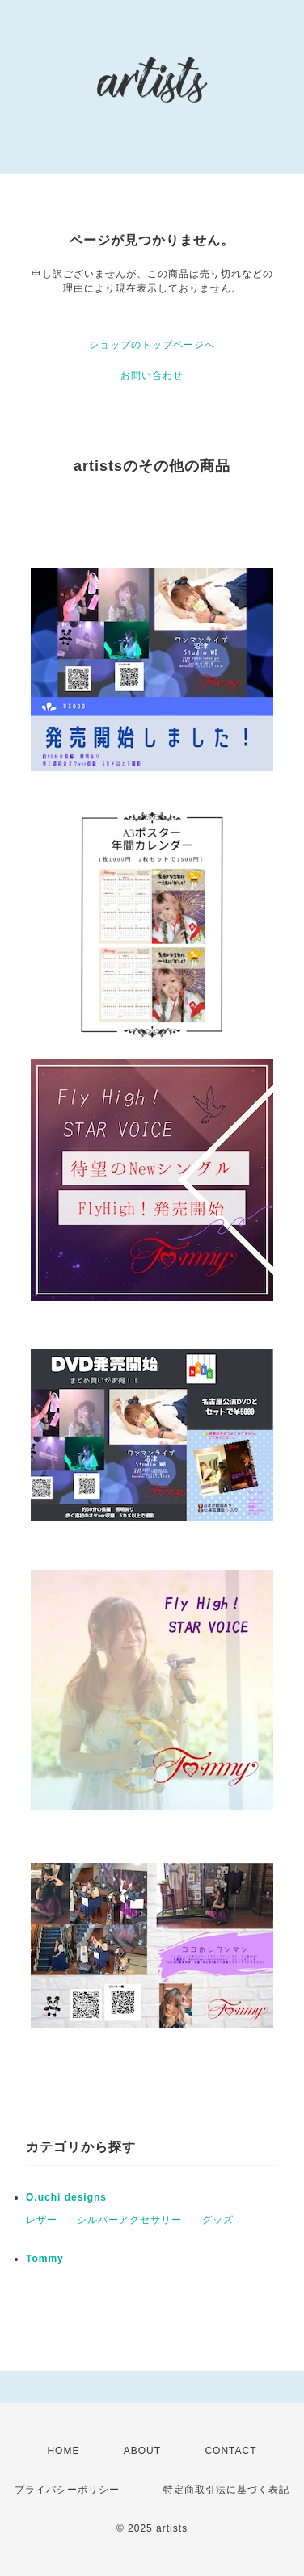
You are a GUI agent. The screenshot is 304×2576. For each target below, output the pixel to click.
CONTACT (230, 2450)
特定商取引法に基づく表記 (226, 2489)
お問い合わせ (152, 375)
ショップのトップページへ (152, 344)
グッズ (218, 2220)
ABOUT (142, 2450)
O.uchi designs (66, 2197)
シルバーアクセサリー (129, 2220)
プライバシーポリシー (67, 2489)
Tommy (45, 2258)
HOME (63, 2450)
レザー (41, 2220)
